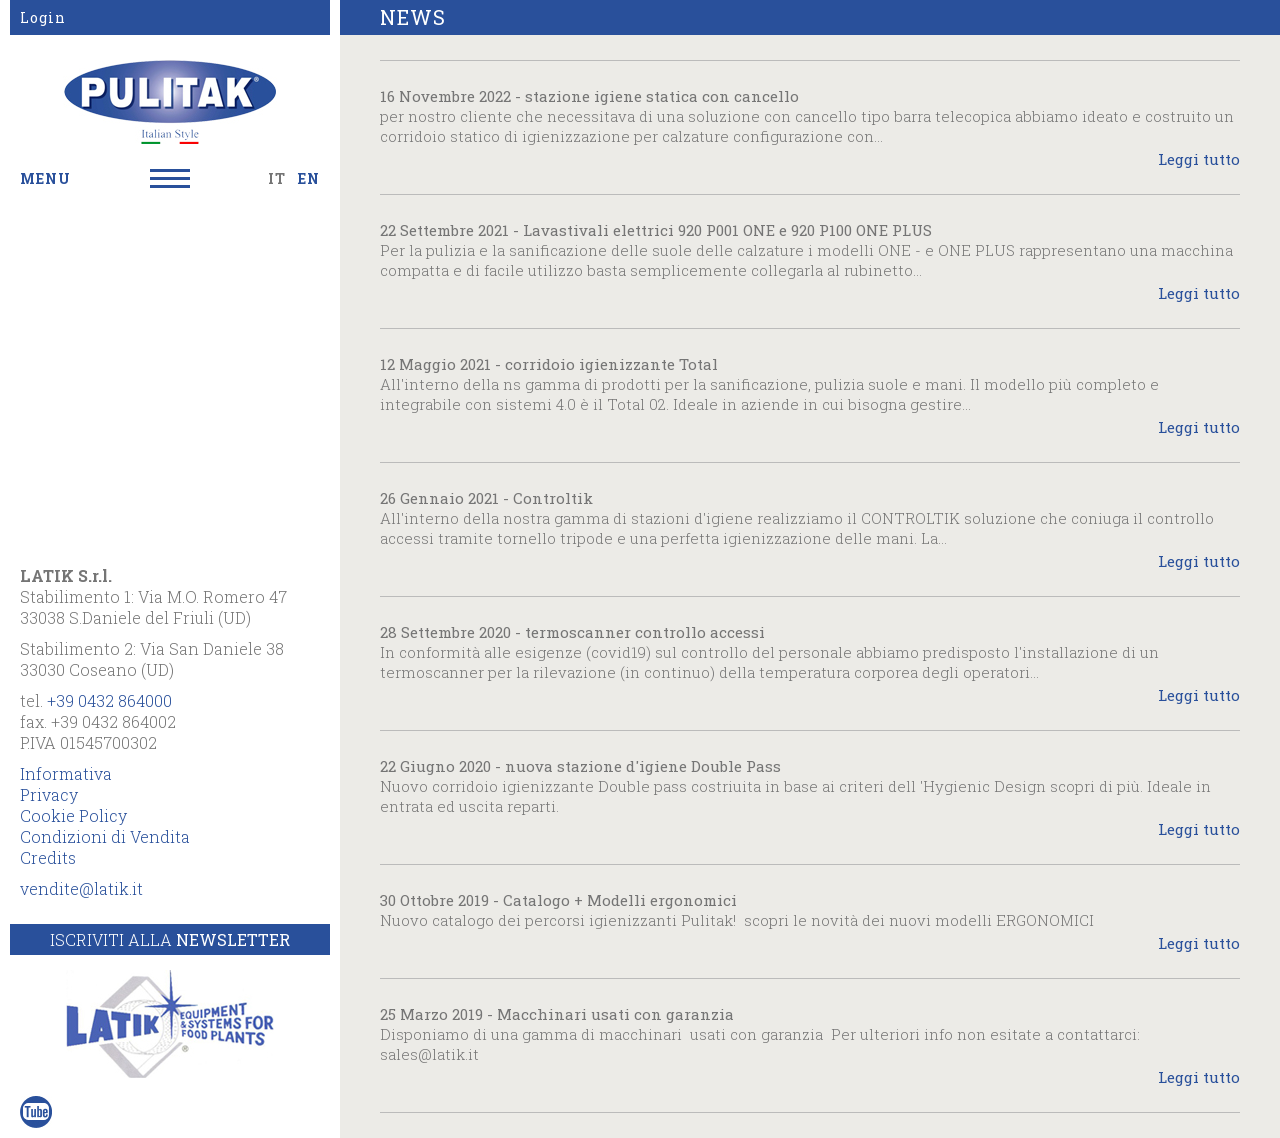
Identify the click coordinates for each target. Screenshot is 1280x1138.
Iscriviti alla (170, 939)
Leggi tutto (1199, 159)
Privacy (49, 794)
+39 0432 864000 (109, 700)
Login (43, 17)
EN (309, 178)
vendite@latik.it (81, 888)
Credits (48, 857)
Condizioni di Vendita (105, 836)
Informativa (66, 773)
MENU (45, 178)
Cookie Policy (73, 815)
